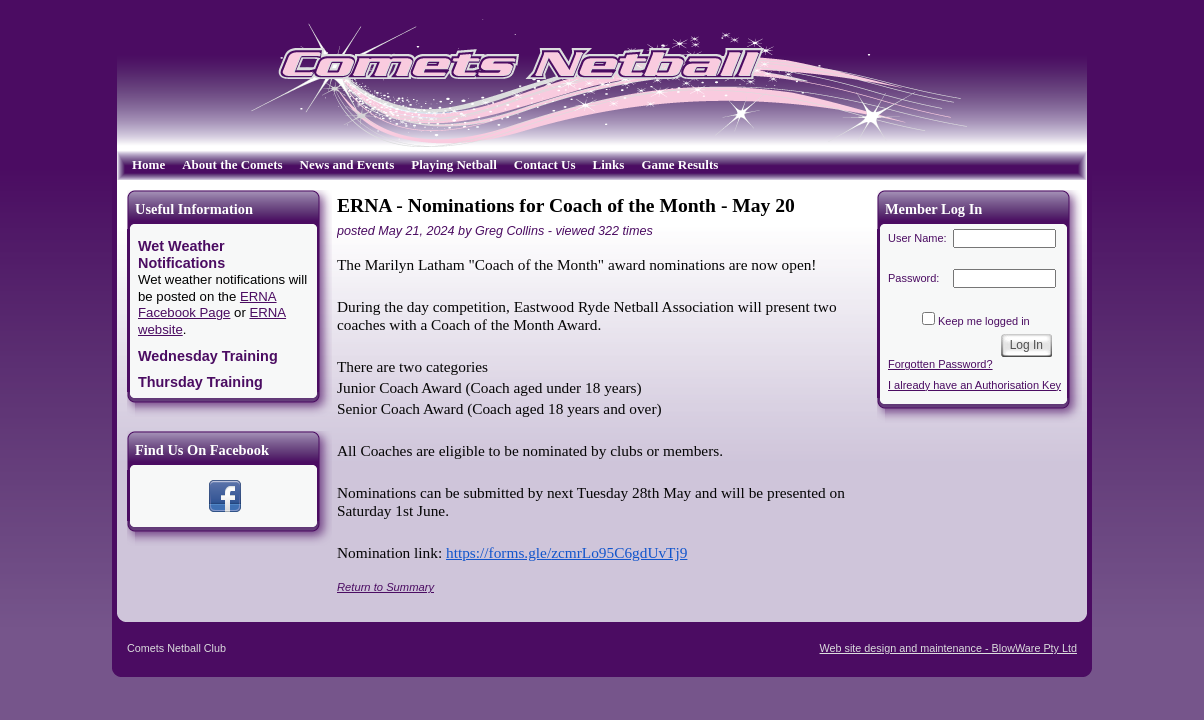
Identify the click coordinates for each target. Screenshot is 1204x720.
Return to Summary (385, 587)
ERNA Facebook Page (207, 305)
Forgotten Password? (940, 364)
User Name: (917, 238)
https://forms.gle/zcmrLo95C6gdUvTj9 (566, 552)
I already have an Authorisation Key (974, 385)
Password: (913, 278)
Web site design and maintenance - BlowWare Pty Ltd (948, 648)
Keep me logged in (984, 321)
